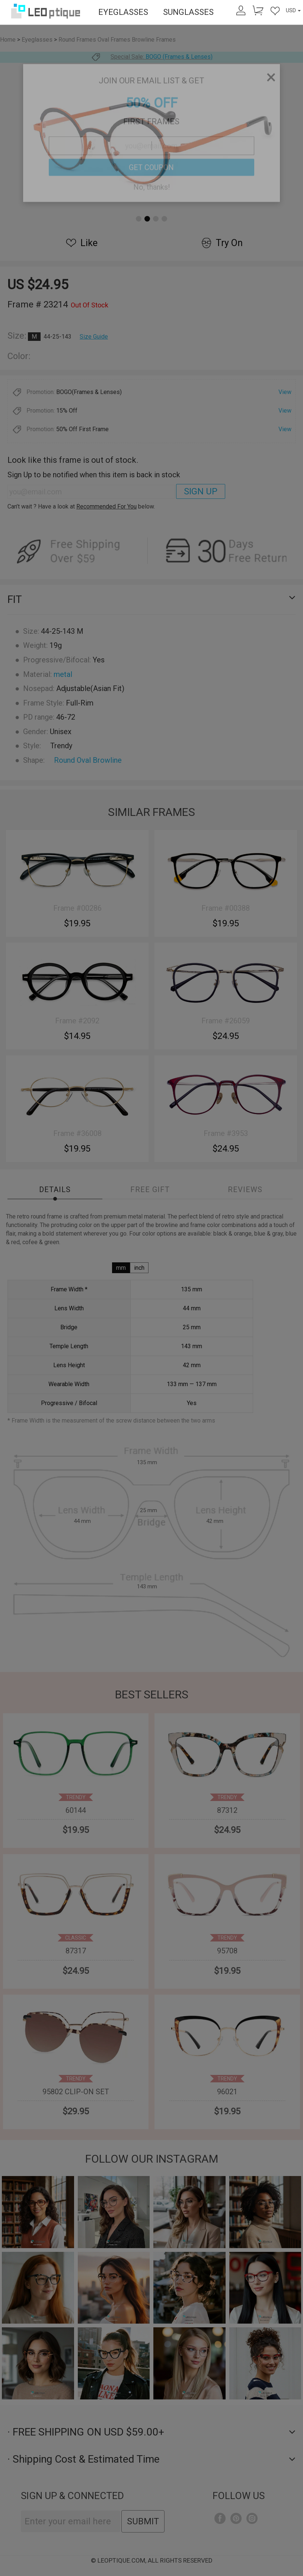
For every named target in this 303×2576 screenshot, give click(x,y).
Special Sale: (151, 56)
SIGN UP (200, 491)
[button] (138, 219)
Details (55, 1189)
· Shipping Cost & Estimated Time (151, 2459)
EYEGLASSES (123, 12)
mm (121, 1267)
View (284, 392)
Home (8, 39)
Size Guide (94, 336)
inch (139, 1267)
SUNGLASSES (188, 12)
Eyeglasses (37, 39)
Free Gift (150, 1189)
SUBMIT (143, 2521)
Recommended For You (106, 506)
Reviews (245, 1189)
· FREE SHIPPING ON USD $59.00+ (151, 2432)
